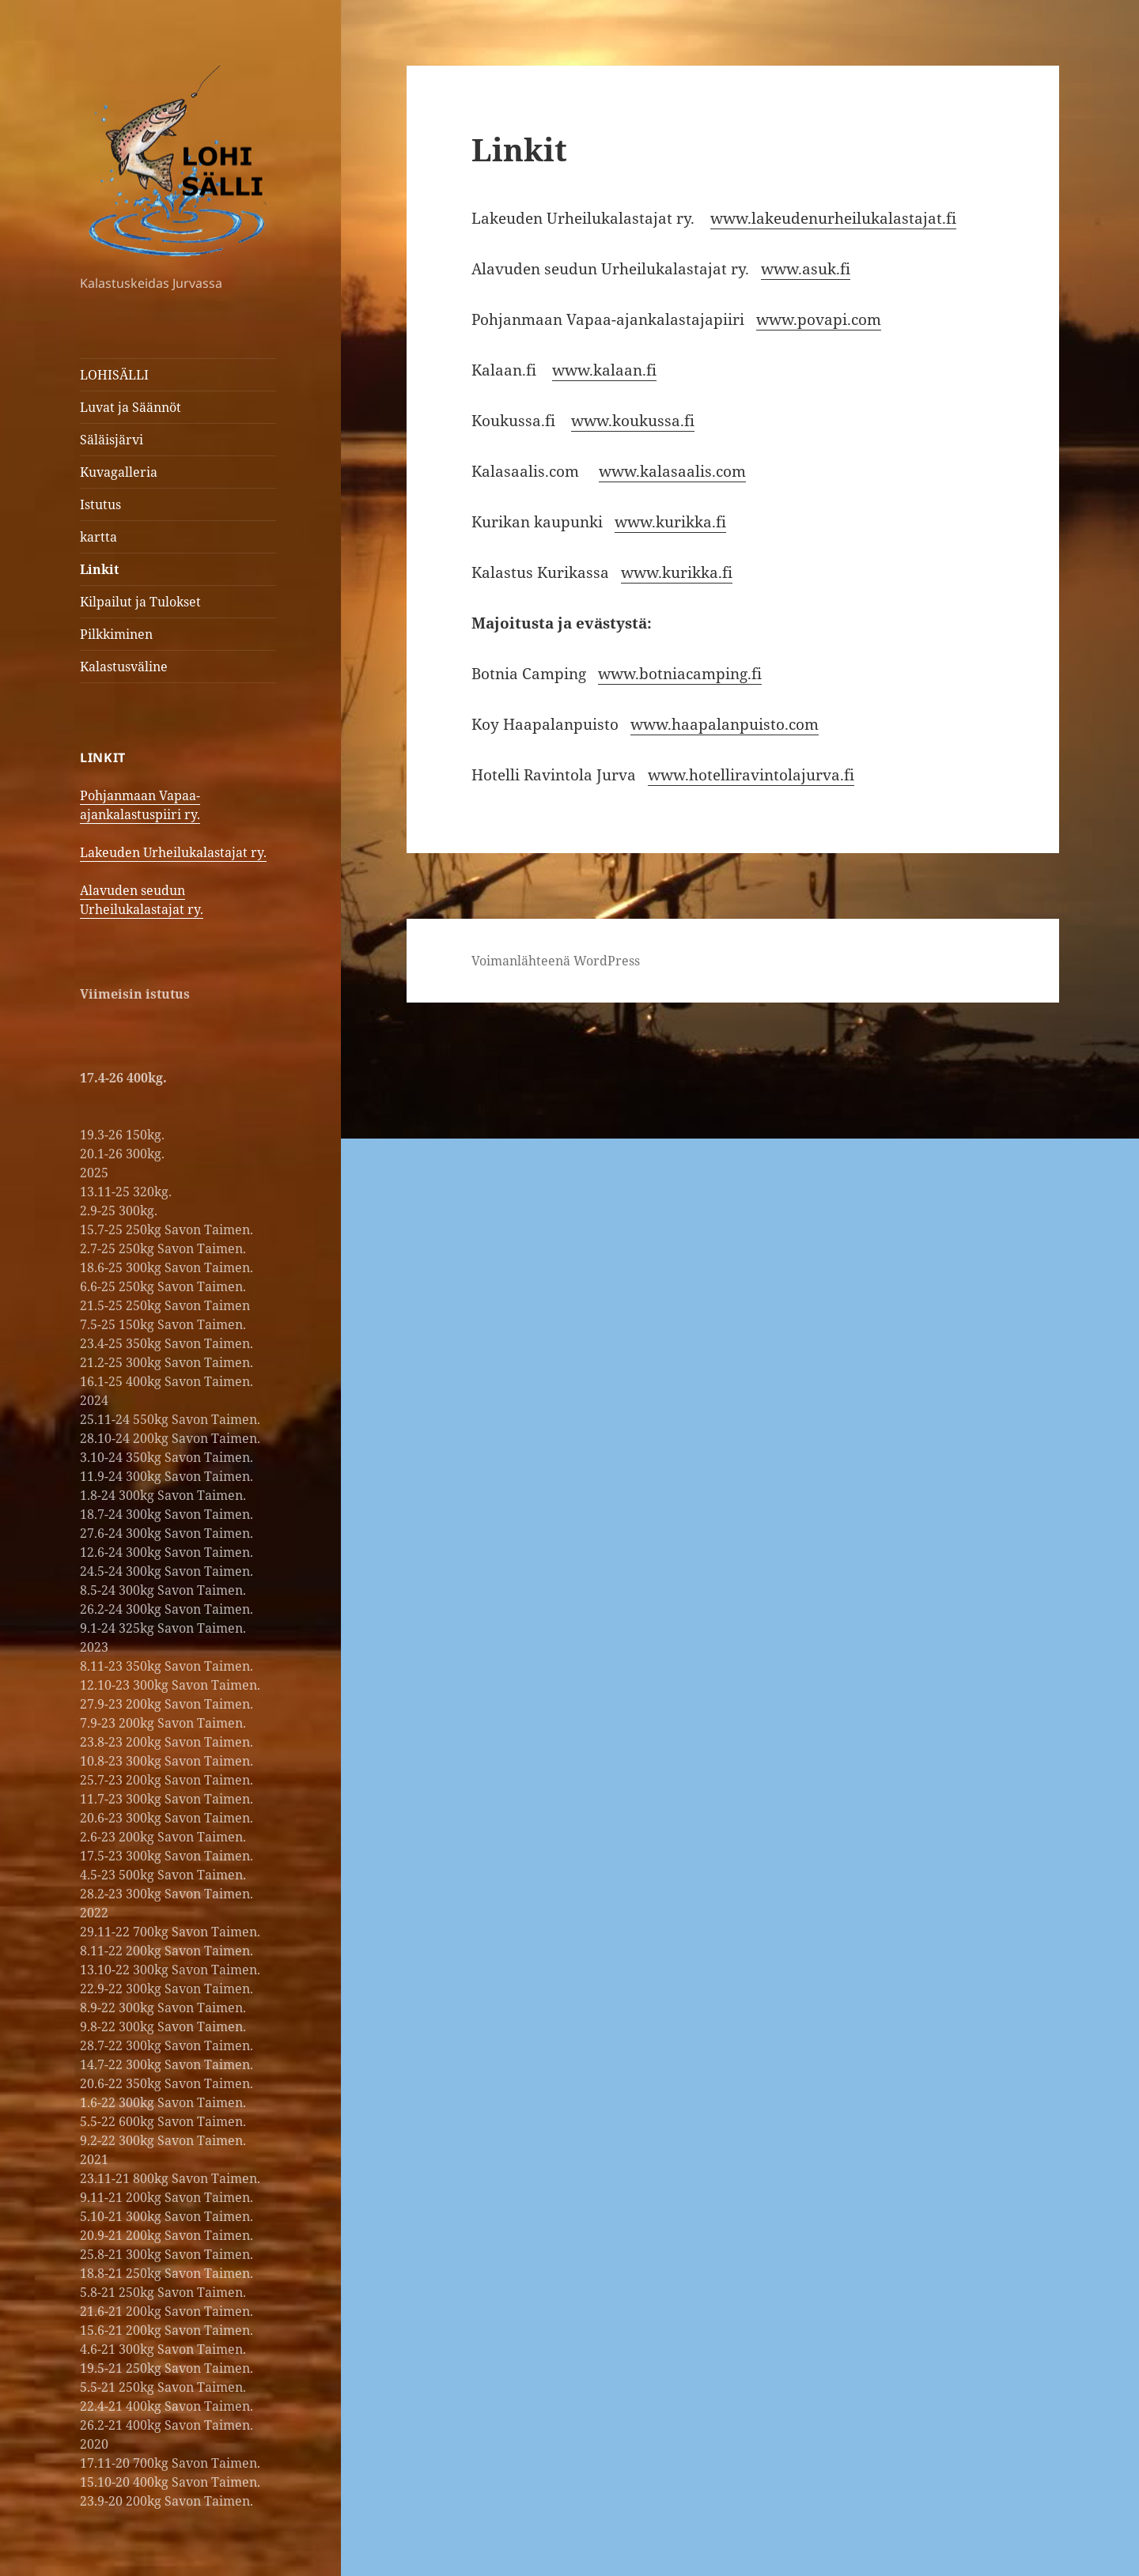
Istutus (100, 504)
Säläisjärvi (111, 439)
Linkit (99, 569)
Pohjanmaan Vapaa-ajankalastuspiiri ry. (140, 805)
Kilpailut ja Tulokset (140, 601)
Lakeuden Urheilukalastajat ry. (173, 852)
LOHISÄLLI (114, 374)
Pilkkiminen (116, 634)
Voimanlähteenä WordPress (555, 960)
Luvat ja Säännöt (130, 407)
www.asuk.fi (805, 269)
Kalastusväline (124, 666)
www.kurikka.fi (670, 522)
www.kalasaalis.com (672, 471)
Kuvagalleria (118, 472)
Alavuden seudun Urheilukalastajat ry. (141, 900)
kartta (98, 537)
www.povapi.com (818, 319)
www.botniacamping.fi (680, 673)
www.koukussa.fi (632, 420)
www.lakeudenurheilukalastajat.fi (833, 218)
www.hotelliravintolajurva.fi (751, 775)
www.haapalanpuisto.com (724, 724)
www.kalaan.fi (604, 370)
